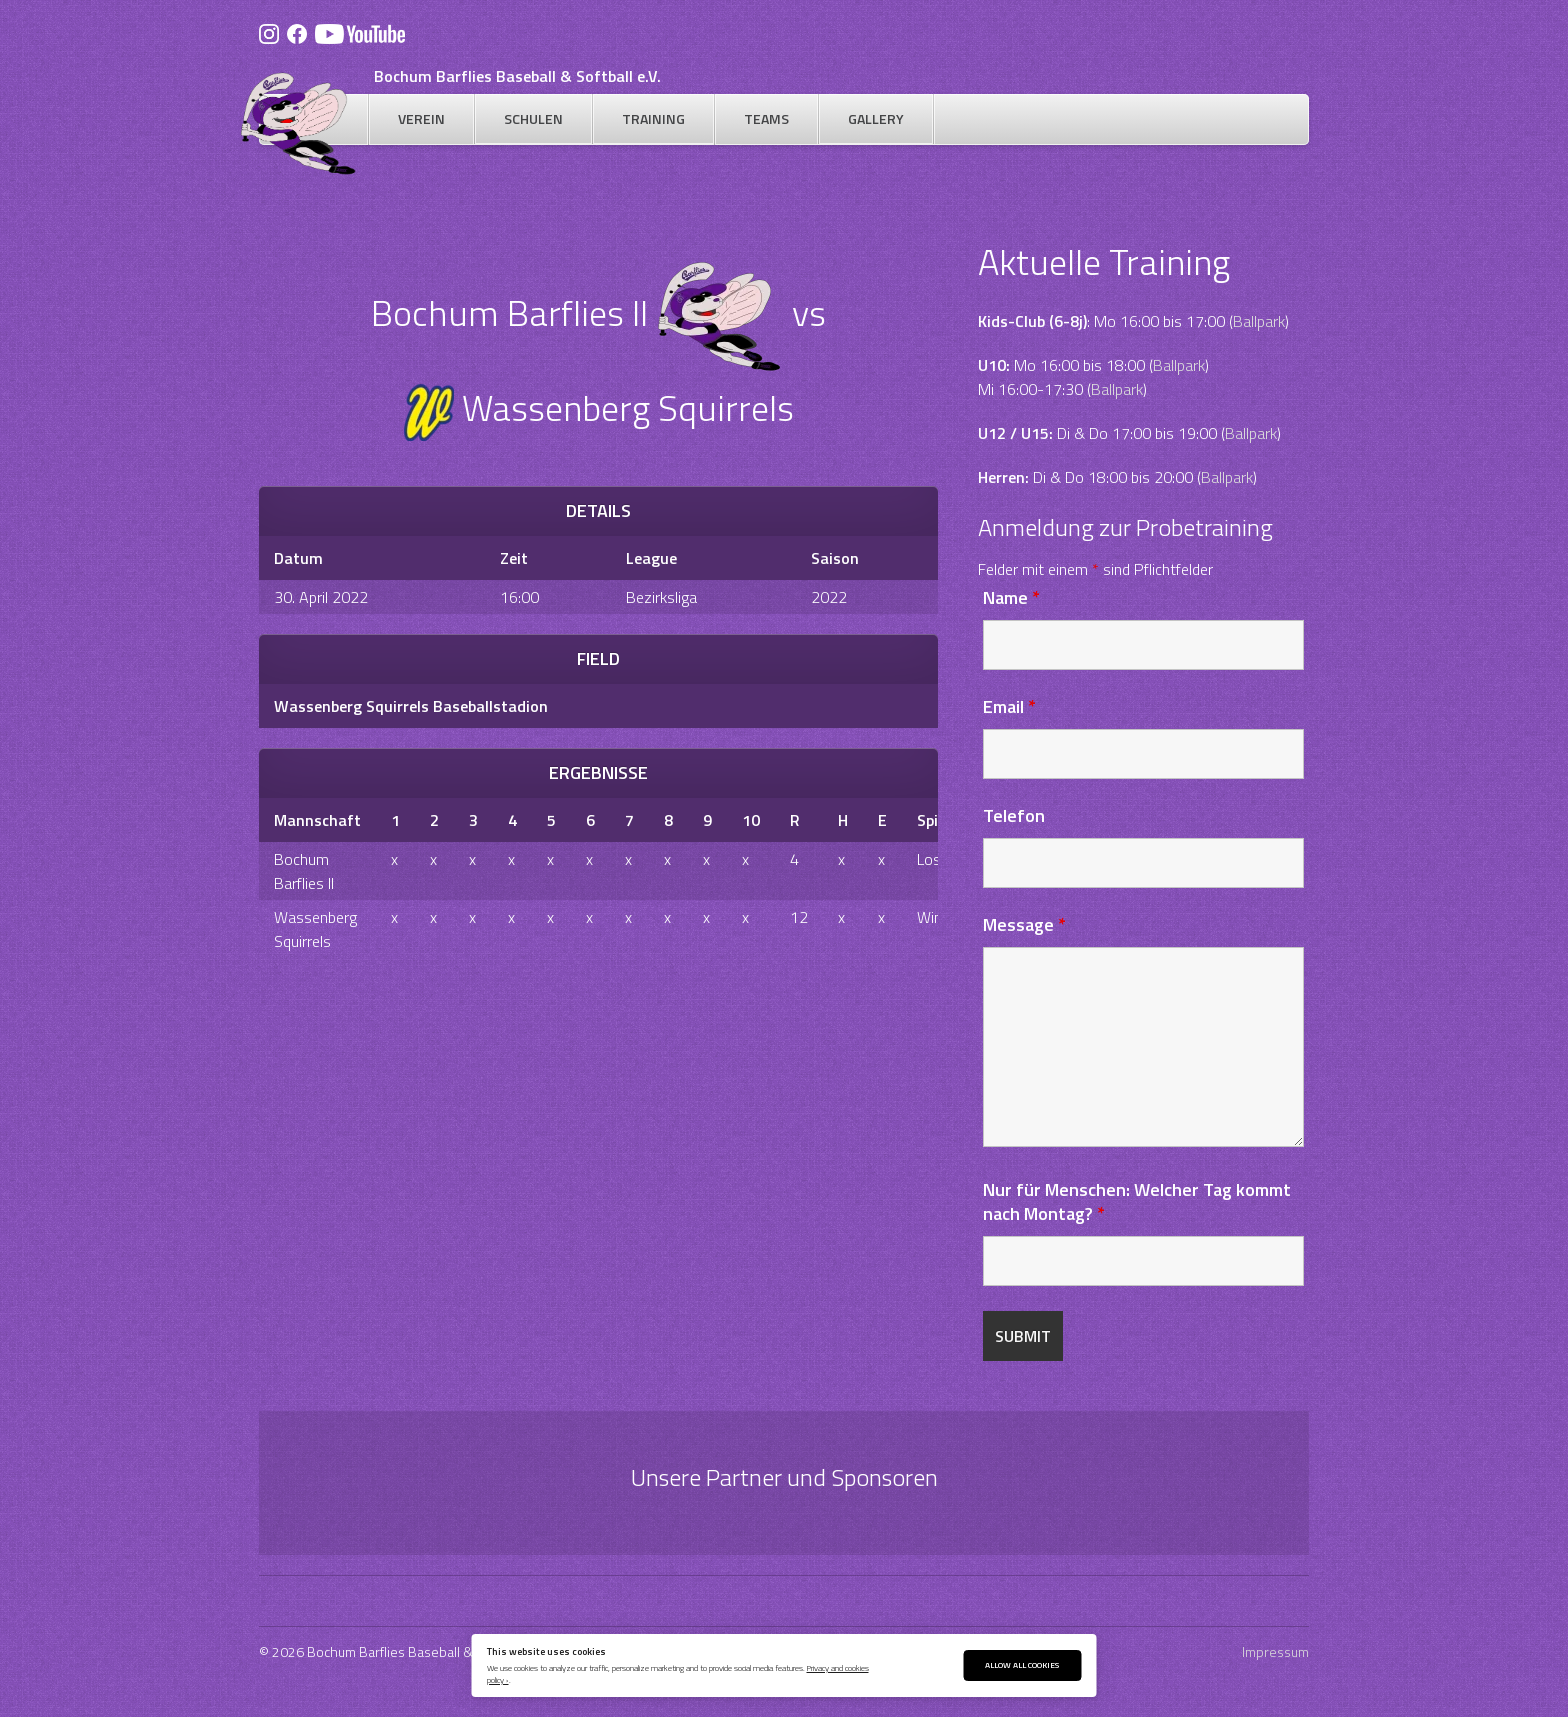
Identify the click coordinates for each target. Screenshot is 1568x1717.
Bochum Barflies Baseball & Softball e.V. (517, 76)
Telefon (1014, 815)
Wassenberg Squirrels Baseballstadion (411, 706)
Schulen (533, 118)
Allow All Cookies (1022, 1664)
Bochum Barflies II (304, 871)
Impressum (1275, 1651)
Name (1011, 597)
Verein (421, 118)
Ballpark (1259, 321)
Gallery (876, 118)
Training (653, 118)
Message (1024, 924)
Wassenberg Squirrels (315, 929)
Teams (766, 118)
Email (1009, 706)
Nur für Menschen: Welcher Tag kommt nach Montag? (1137, 1201)
